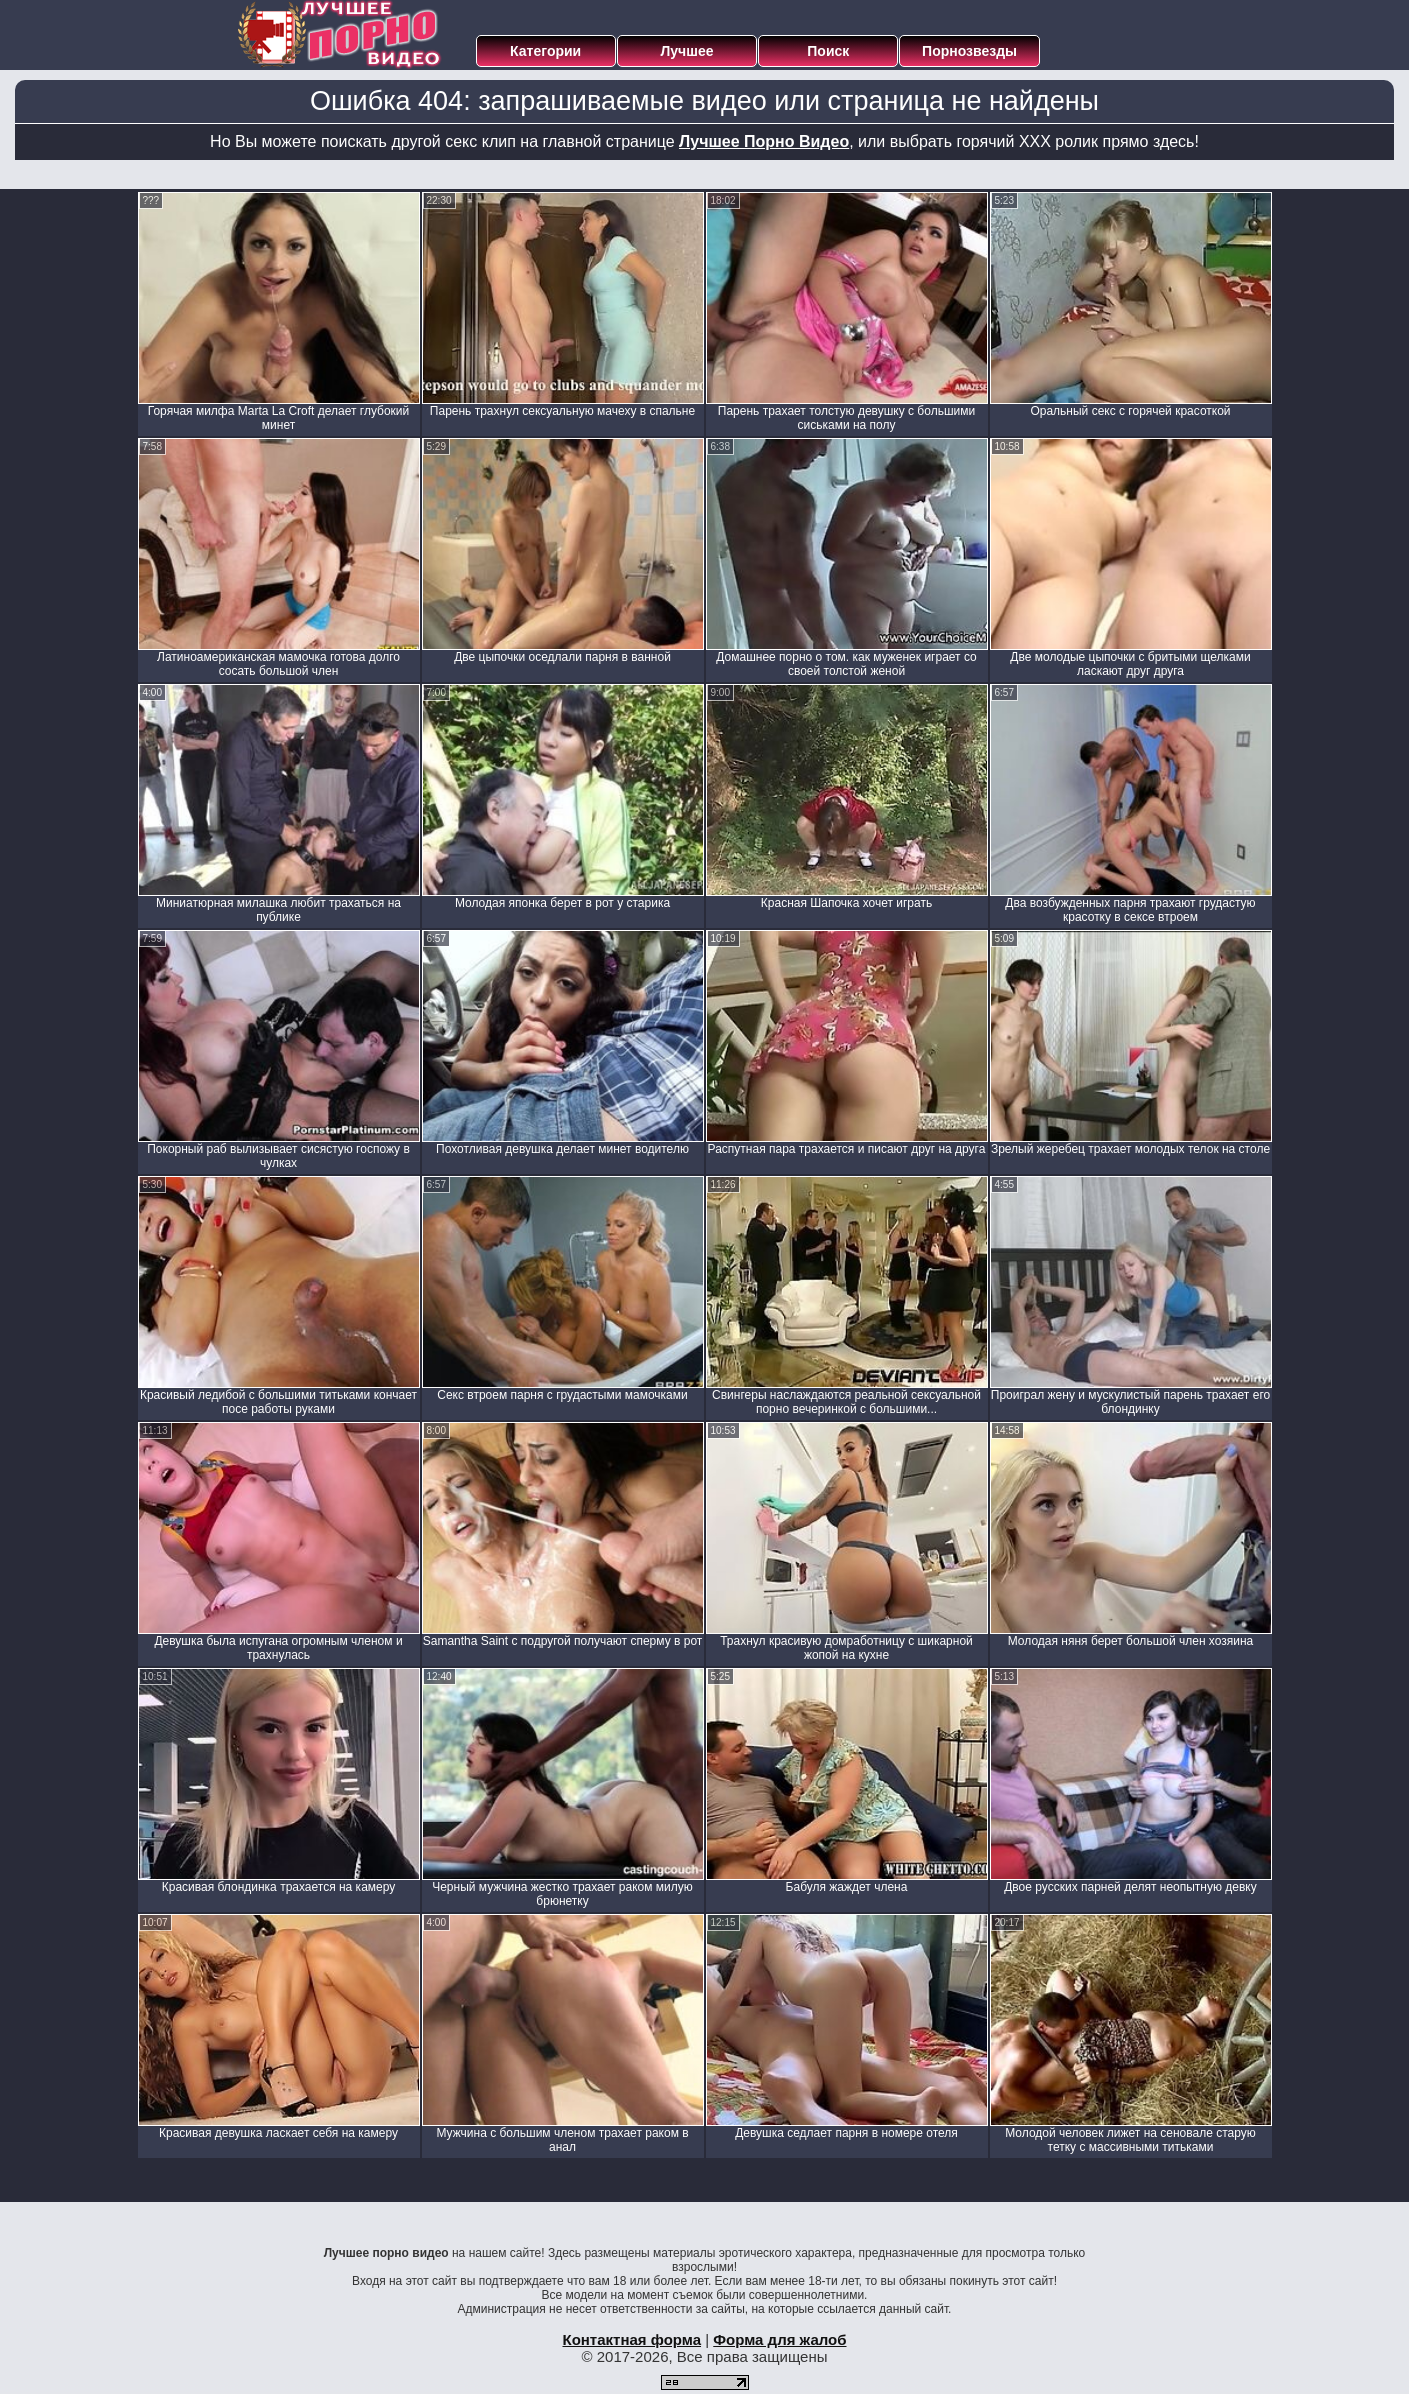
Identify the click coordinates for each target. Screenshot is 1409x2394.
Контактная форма (631, 2339)
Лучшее (686, 51)
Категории (545, 51)
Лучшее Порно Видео (764, 141)
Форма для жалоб (779, 2339)
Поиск (828, 51)
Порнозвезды (969, 51)
